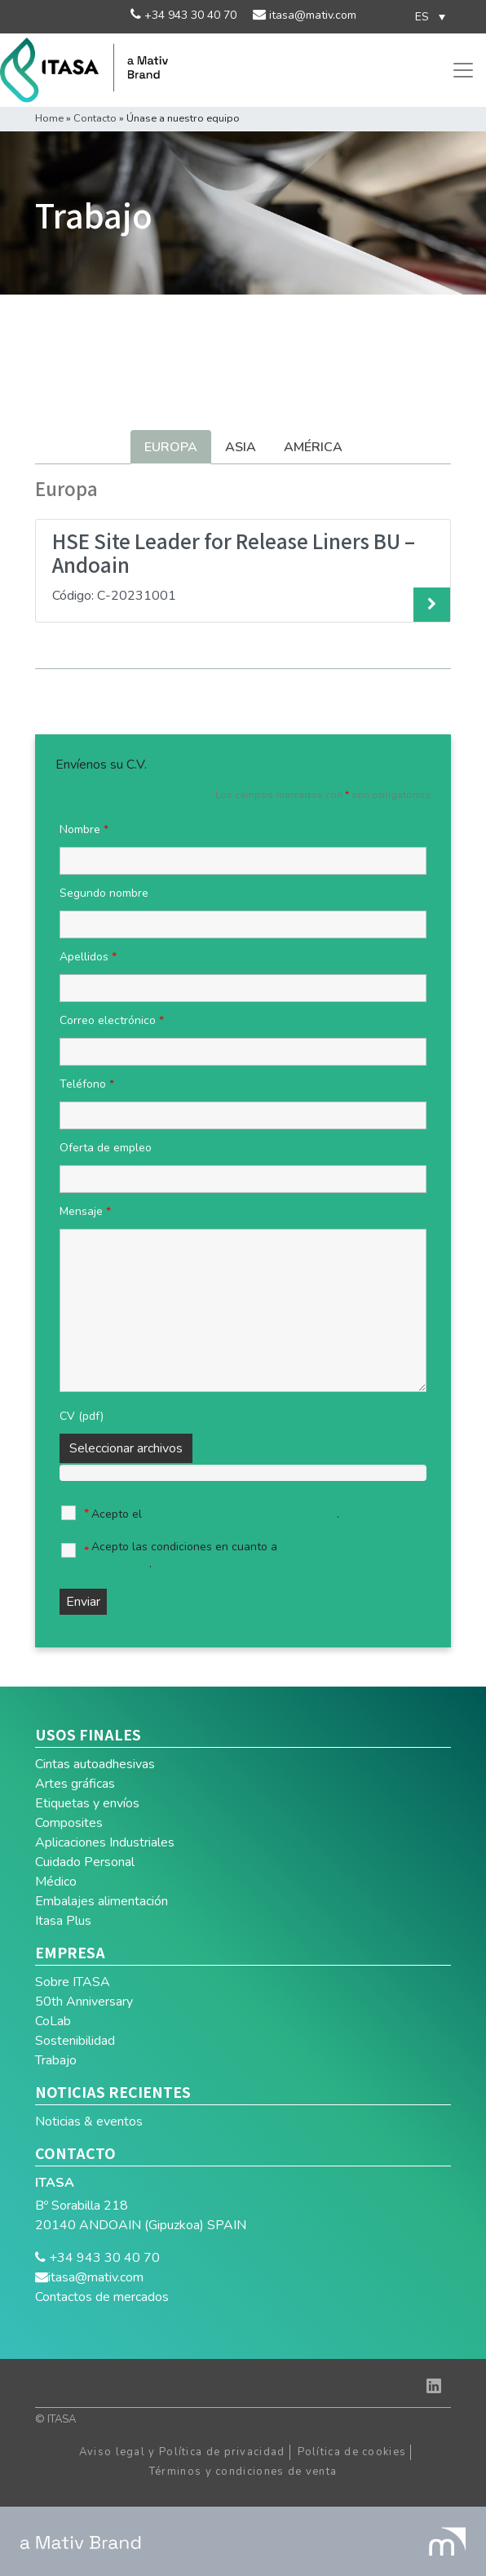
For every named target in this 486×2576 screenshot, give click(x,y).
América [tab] (313, 447)
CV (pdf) (82, 1416)
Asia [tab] (240, 447)
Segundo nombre (104, 893)
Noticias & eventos (89, 2121)
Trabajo (56, 2060)
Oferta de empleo (106, 1147)
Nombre (84, 829)
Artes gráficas (75, 1784)
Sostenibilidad (75, 2041)
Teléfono (87, 1084)
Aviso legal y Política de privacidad (182, 2452)
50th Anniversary (84, 2002)
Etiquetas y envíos (87, 1803)
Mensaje (85, 1211)
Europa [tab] (170, 447)
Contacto (95, 118)
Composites (69, 1823)
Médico (56, 1882)
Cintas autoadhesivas (95, 1764)
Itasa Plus (63, 1921)
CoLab (53, 2021)
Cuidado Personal (85, 1862)
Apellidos (88, 956)
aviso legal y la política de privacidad (241, 1514)
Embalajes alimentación (101, 1901)
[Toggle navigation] (463, 70)
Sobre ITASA (72, 1982)
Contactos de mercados (102, 2297)
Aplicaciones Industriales (105, 1842)
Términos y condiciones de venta (243, 2471)
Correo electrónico (112, 1020)
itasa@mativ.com (311, 15)
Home (49, 118)
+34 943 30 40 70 (188, 15)
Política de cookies (352, 2452)
